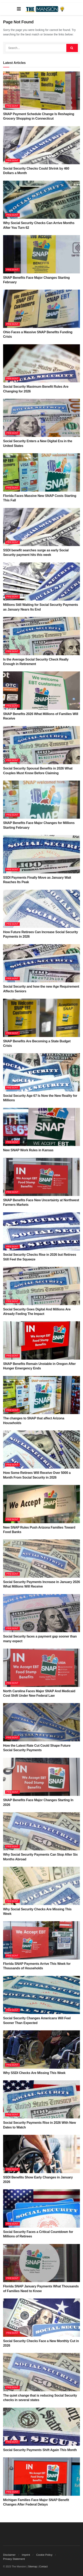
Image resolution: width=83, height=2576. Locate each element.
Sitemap (32, 2566)
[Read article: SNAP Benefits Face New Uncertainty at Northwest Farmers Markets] (41, 1177)
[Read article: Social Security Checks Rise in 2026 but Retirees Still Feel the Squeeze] (41, 1231)
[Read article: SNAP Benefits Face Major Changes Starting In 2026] (41, 1777)
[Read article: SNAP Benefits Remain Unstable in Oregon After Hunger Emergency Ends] (41, 1340)
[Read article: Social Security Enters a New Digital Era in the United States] (41, 418)
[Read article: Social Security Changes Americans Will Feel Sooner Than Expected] (41, 1995)
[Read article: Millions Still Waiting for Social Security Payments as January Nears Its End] (41, 581)
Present (12, 106)
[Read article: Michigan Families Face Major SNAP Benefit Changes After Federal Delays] (41, 2476)
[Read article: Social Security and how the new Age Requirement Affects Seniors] (41, 963)
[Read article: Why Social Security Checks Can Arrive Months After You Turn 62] (41, 200)
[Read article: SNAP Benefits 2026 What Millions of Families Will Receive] (41, 690)
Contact (43, 2566)
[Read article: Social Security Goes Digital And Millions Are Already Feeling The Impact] (41, 1286)
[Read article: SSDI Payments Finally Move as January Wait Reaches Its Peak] (41, 854)
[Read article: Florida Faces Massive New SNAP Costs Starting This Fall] (41, 472)
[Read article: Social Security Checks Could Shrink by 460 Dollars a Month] (41, 145)
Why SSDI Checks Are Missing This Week (34, 2073)
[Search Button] (72, 48)
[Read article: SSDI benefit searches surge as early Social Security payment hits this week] (41, 527)
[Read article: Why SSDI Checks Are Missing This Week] (41, 2049)
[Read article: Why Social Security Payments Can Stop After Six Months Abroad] (41, 1831)
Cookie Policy (44, 2554)
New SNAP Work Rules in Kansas (28, 1150)
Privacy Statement (14, 2558)
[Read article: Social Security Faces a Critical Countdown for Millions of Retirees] (41, 2208)
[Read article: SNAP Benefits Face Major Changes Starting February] (41, 254)
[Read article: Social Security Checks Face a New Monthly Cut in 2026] (41, 2317)
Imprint (26, 2554)
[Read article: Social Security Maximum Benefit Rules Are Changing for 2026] (41, 363)
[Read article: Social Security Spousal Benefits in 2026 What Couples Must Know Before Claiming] (41, 745)
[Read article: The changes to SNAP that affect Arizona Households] (41, 1395)
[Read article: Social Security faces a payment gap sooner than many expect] (41, 1613)
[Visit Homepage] (45, 9)
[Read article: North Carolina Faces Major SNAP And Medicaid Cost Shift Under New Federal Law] (41, 1668)
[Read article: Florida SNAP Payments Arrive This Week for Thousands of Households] (41, 1940)
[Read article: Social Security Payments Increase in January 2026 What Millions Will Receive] (41, 1558)
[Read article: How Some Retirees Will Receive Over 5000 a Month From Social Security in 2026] (41, 1449)
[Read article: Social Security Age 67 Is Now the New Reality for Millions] (41, 1072)
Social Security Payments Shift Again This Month (40, 2450)
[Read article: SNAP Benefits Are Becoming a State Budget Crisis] (41, 1018)
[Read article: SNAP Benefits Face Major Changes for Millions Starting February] (41, 800)
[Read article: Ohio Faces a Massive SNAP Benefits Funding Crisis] (41, 309)
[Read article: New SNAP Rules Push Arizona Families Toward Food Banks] (41, 1504)
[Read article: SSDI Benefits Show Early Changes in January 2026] (41, 2154)
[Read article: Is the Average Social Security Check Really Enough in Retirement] (41, 636)
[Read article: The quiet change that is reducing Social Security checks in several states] (41, 2372)
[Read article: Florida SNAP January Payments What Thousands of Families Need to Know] (41, 2263)
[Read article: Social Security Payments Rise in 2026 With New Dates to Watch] (41, 2099)
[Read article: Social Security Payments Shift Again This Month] (41, 2427)
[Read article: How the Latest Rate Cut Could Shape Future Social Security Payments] (41, 1722)
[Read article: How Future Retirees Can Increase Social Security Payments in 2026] (41, 909)
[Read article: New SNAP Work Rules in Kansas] (41, 1127)
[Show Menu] (19, 9)
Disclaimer (9, 2554)
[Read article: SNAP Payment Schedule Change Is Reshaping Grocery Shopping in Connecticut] (41, 90)
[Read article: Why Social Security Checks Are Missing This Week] (41, 1886)
